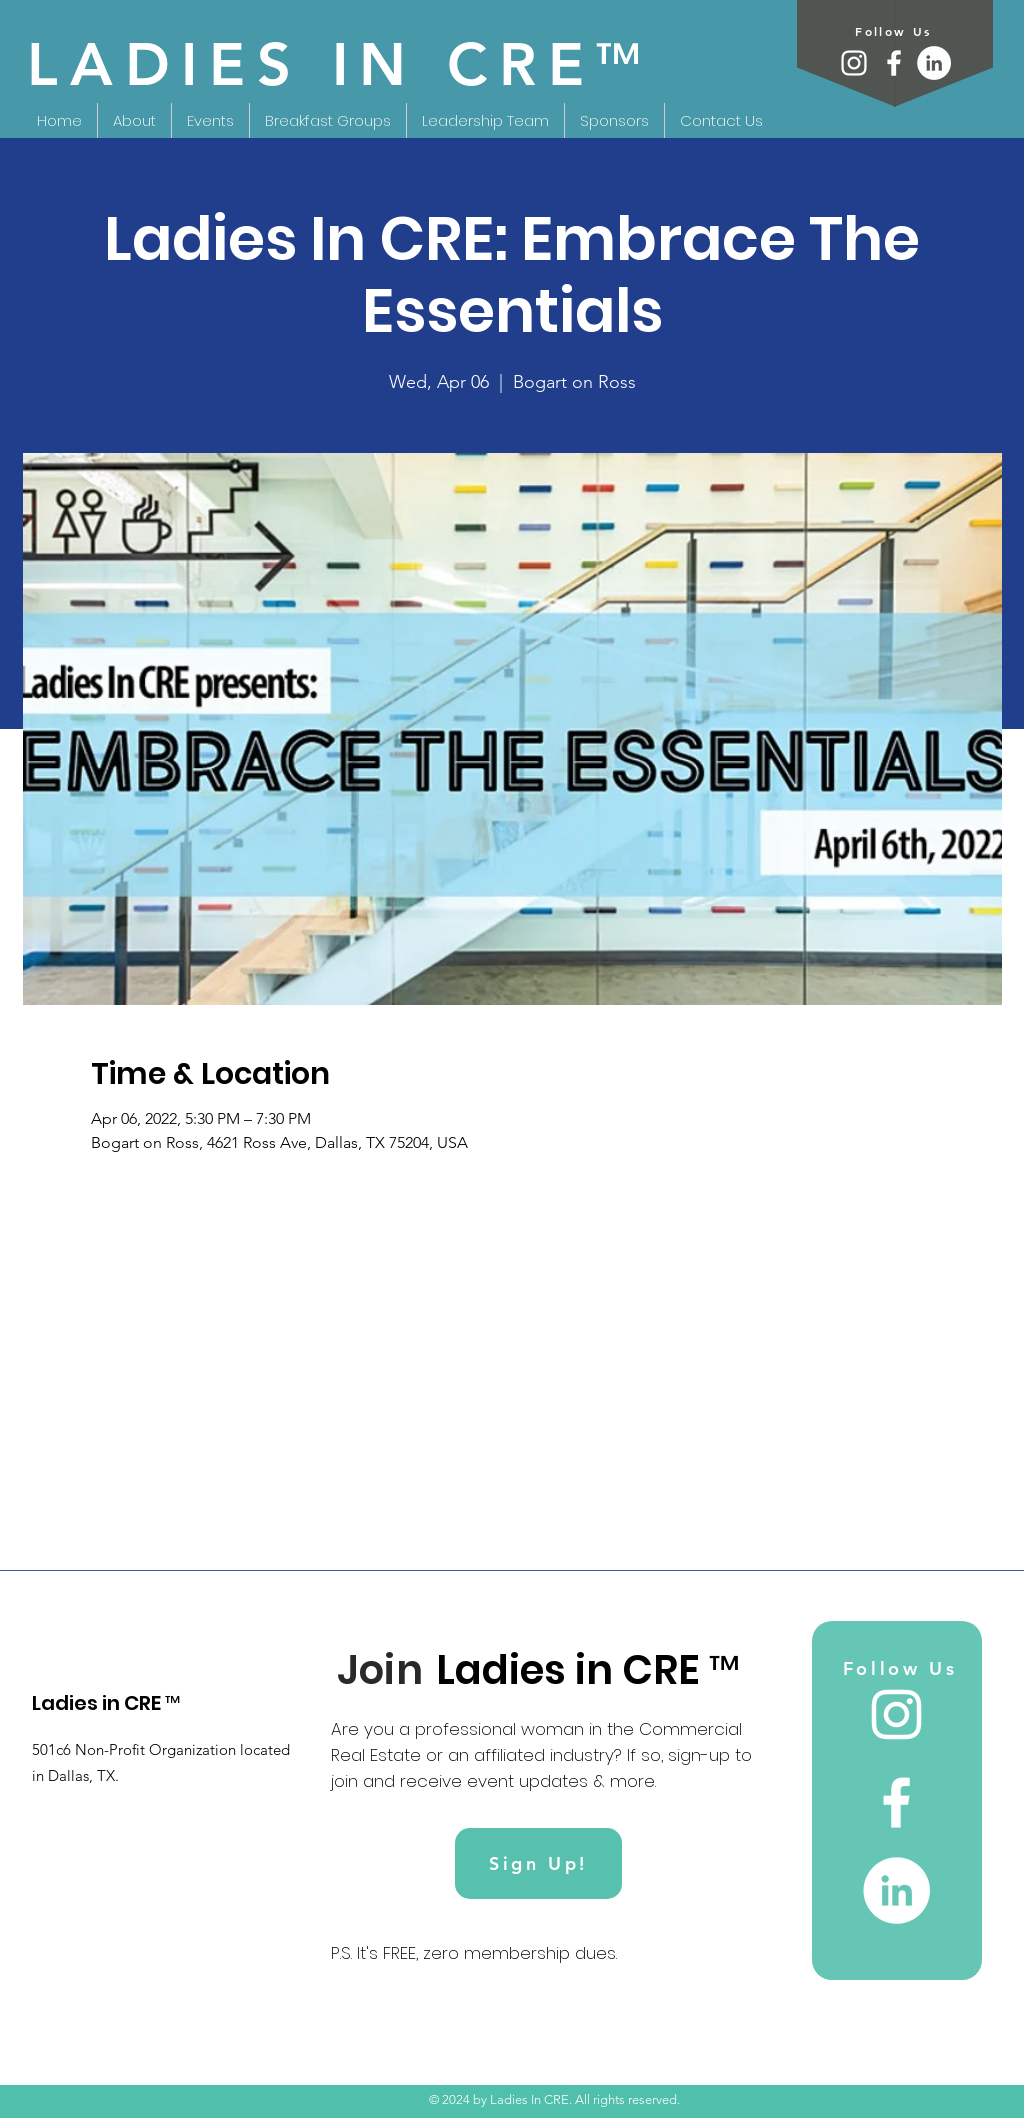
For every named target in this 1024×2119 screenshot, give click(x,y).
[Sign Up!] (538, 1863)
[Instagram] (854, 63)
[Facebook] (894, 63)
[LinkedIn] (934, 63)
